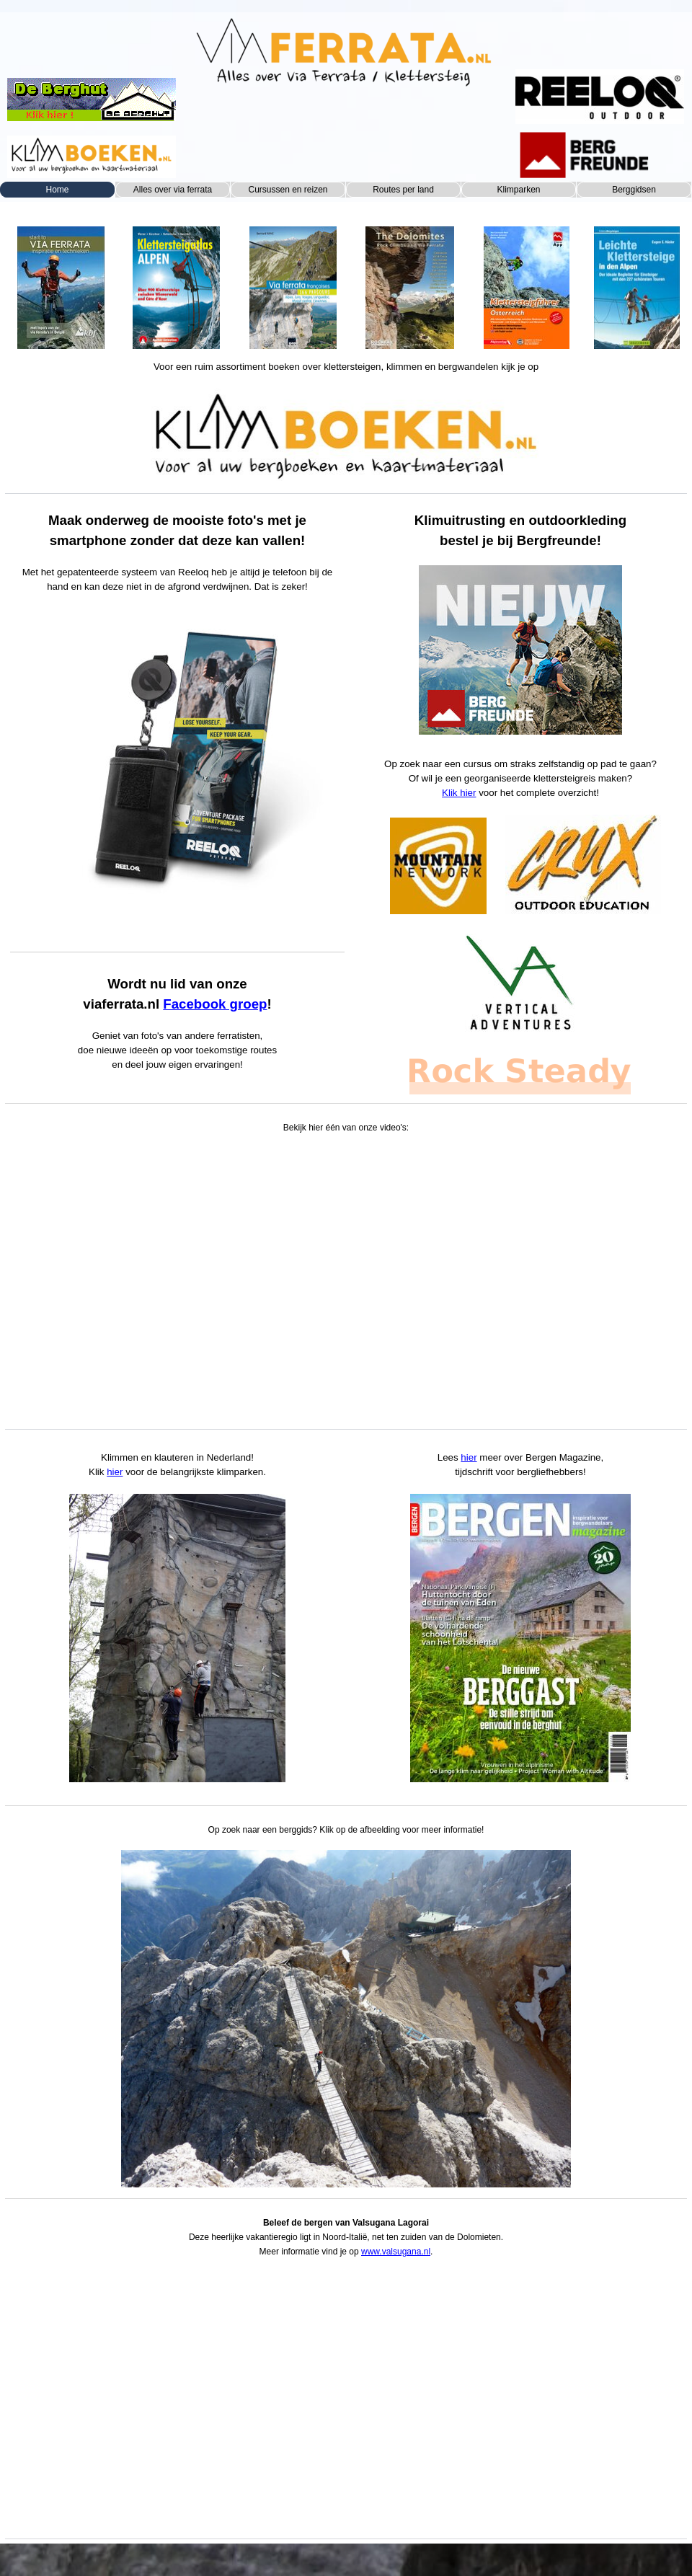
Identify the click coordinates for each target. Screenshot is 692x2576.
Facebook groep (215, 1004)
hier (115, 1471)
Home (56, 190)
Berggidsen (634, 190)
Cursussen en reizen (287, 190)
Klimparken (518, 190)
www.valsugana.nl (395, 2252)
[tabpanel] (60, 281)
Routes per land (403, 190)
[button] (346, 2018)
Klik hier (459, 792)
